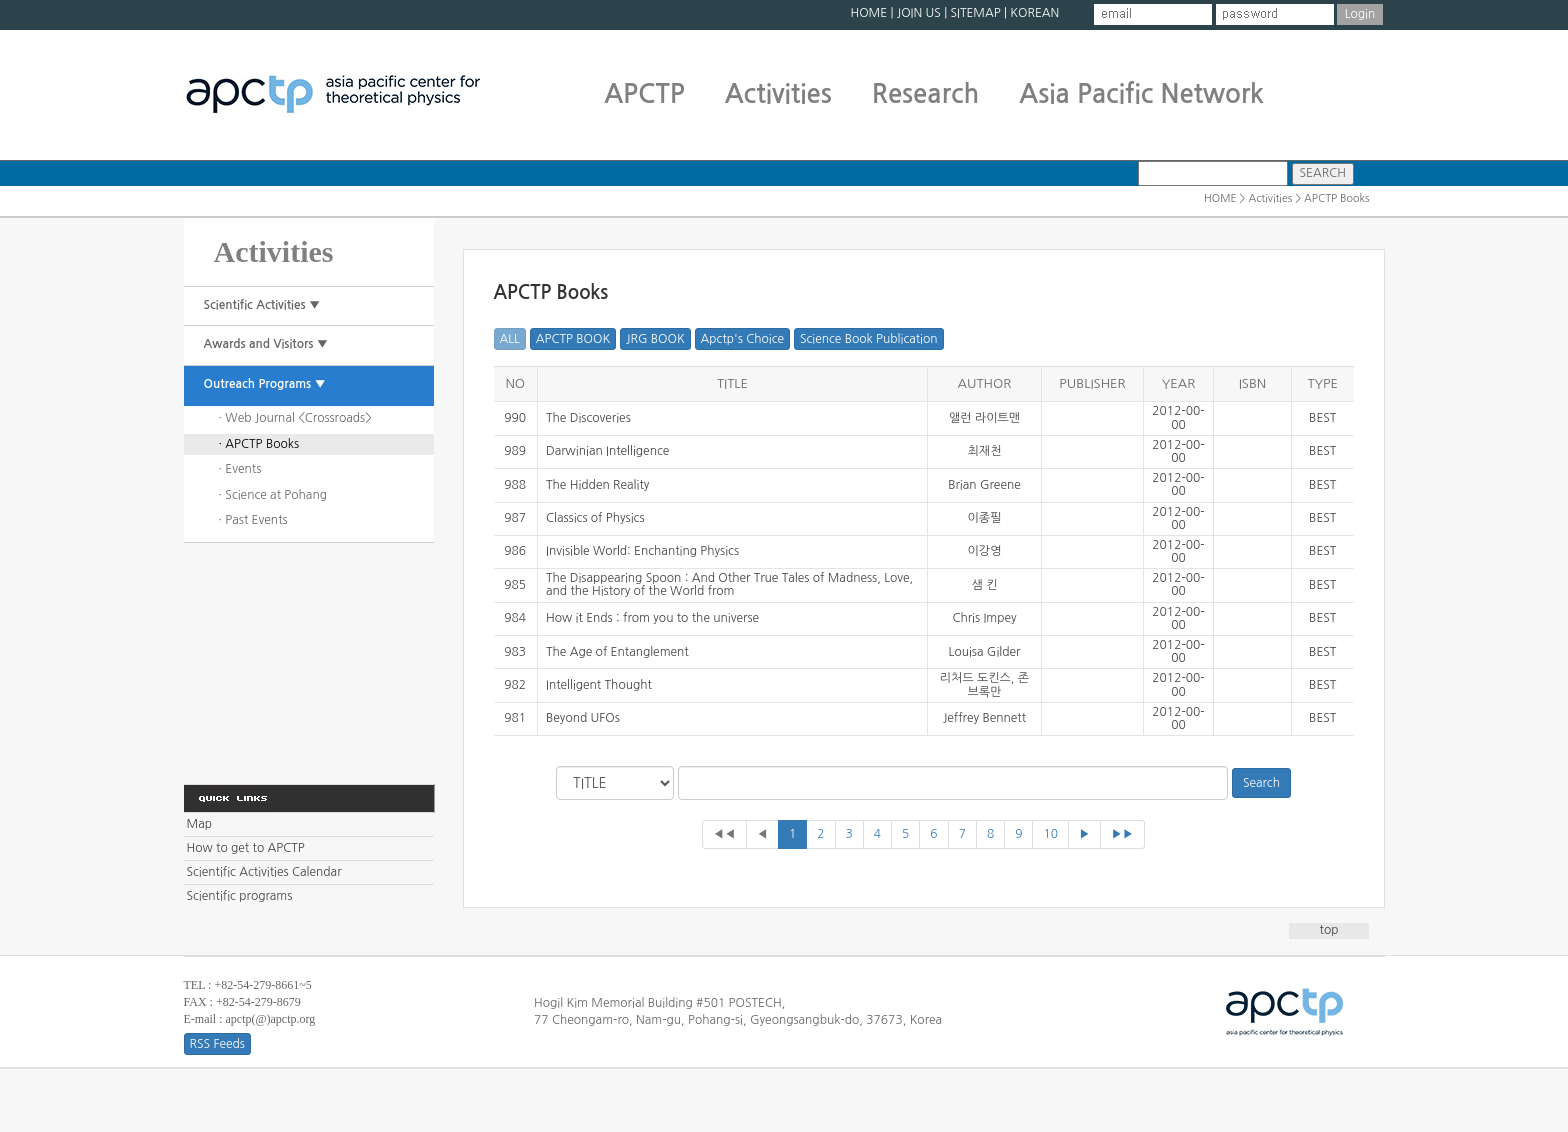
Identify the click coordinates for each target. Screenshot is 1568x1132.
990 (515, 418)
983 (515, 652)
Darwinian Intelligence (607, 451)
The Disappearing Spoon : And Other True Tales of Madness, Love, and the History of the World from (729, 584)
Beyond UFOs (583, 718)
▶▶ (1122, 834)
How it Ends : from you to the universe (652, 618)
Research (925, 94)
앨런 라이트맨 (984, 418)
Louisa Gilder (985, 652)
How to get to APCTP (246, 848)
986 (515, 551)
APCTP (644, 94)
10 (1050, 834)
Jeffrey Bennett (984, 718)
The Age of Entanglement (617, 652)
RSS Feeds (217, 1044)
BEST (1322, 418)
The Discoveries (588, 418)
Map (199, 824)
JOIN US (919, 13)
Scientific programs (240, 896)
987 (515, 518)
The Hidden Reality (597, 485)
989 (515, 451)
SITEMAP (975, 13)
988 (515, 485)
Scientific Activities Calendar (264, 872)
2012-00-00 (1178, 417)
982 (515, 685)
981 (515, 718)
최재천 (985, 451)
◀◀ (724, 834)
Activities (778, 94)
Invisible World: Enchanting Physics (642, 551)
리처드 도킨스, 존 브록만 (984, 684)
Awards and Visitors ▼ (266, 344)
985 (515, 585)
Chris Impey (984, 618)
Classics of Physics (595, 518)
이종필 (985, 518)
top (1329, 930)
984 (515, 618)
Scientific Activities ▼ (262, 305)
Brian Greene (984, 485)
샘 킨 (985, 585)
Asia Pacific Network (1141, 94)
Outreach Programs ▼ (265, 384)
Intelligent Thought (599, 685)
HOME (868, 13)
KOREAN (1034, 13)
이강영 (985, 551)
